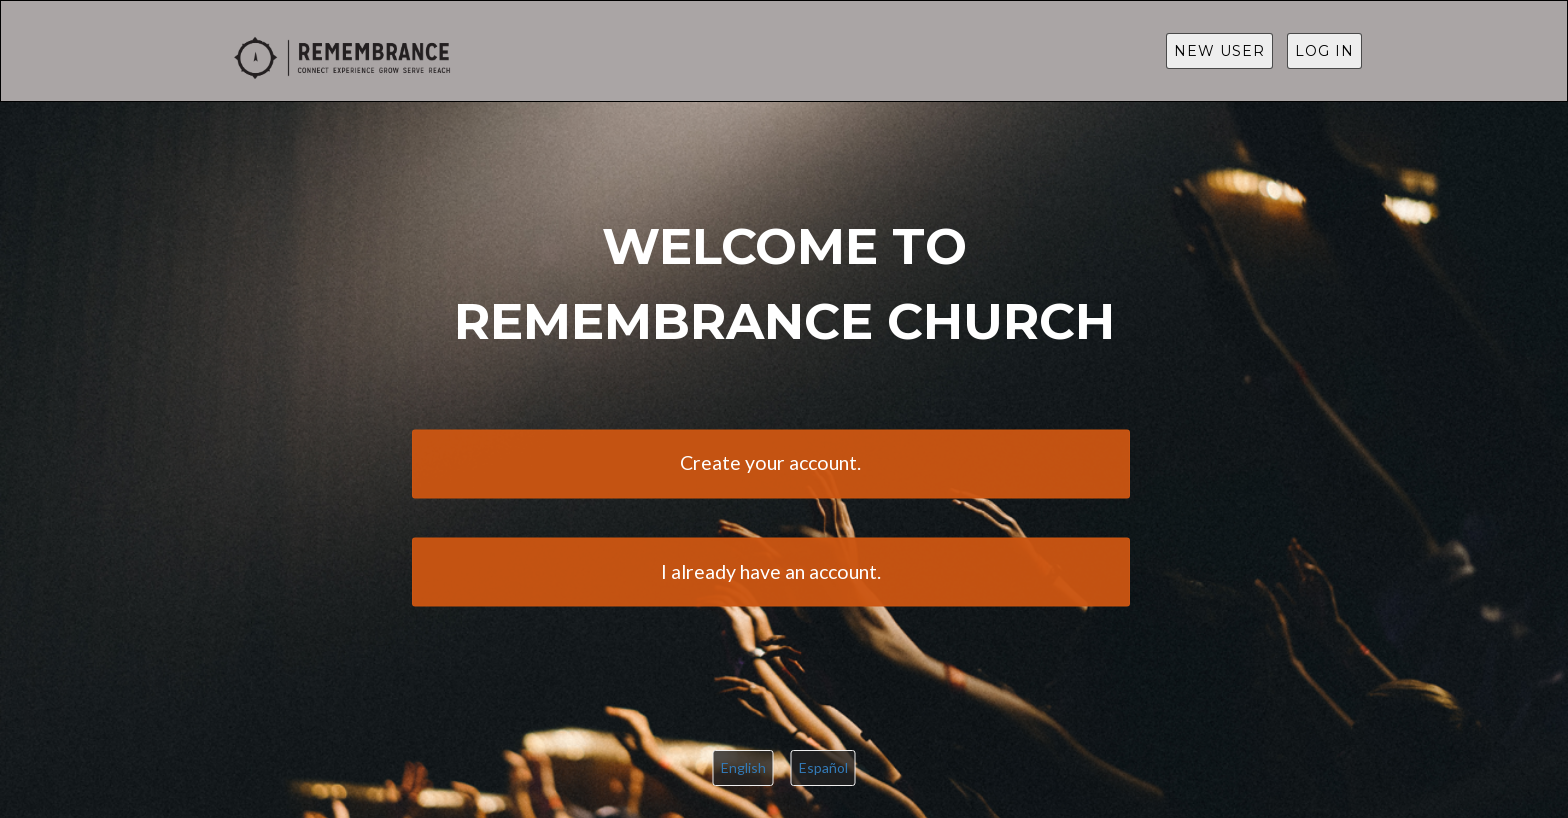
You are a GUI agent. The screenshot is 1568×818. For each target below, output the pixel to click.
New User (1219, 51)
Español (823, 767)
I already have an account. (771, 571)
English (743, 767)
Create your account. (770, 463)
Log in (1324, 51)
